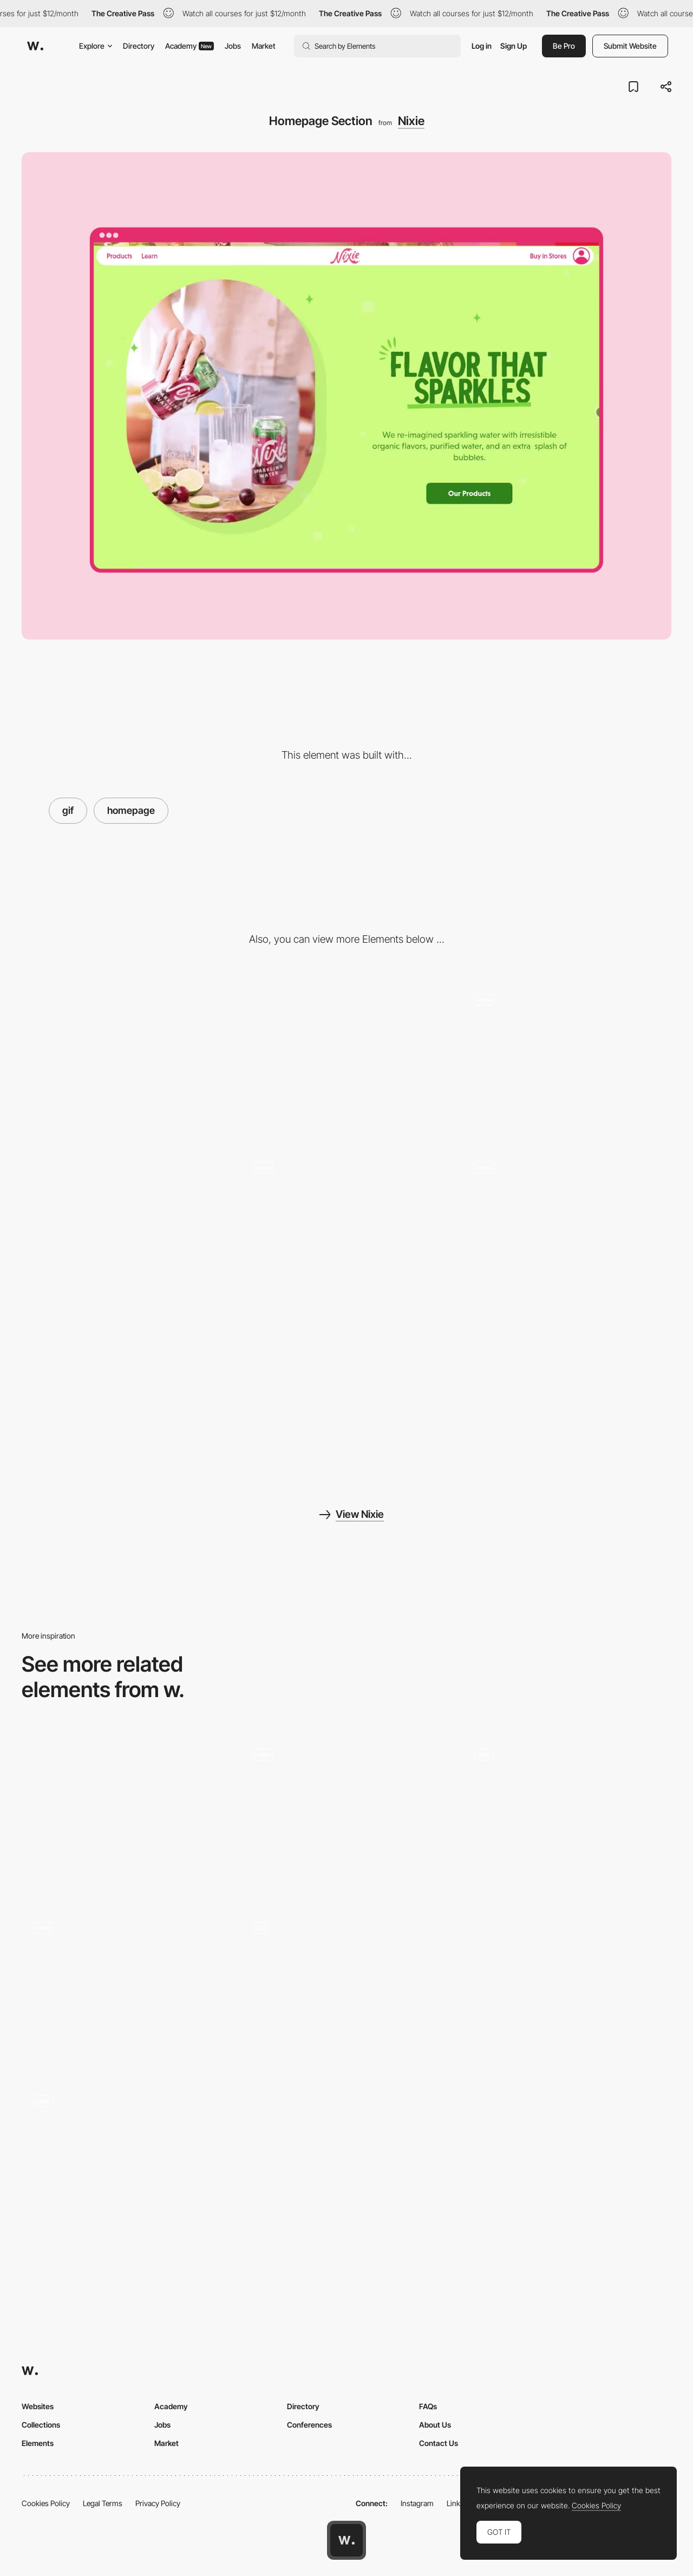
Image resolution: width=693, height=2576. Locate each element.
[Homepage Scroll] (566, 1034)
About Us (435, 2424)
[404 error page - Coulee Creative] (566, 1789)
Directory (138, 45)
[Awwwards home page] (346, 2540)
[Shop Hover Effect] (566, 1396)
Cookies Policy (46, 2503)
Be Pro (564, 45)
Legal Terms (102, 2503)
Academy (189, 45)
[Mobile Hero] (347, 1396)
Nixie (411, 121)
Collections (41, 2424)
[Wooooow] (347, 1789)
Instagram (417, 2503)
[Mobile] (347, 1060)
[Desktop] (126, 1060)
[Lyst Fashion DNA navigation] (126, 1962)
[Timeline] (347, 2161)
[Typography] (566, 1988)
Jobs (233, 45)
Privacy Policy (157, 2503)
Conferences (309, 2424)
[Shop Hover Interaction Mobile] (347, 1202)
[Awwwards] (35, 46)
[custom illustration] (347, 1988)
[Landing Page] (126, 2135)
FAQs (428, 2406)
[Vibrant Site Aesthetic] (126, 1228)
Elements (38, 2443)
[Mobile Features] (126, 1396)
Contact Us (438, 2443)
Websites (38, 2406)
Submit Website (630, 45)
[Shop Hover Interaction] (566, 1202)
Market (264, 45)
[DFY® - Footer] (126, 1815)
